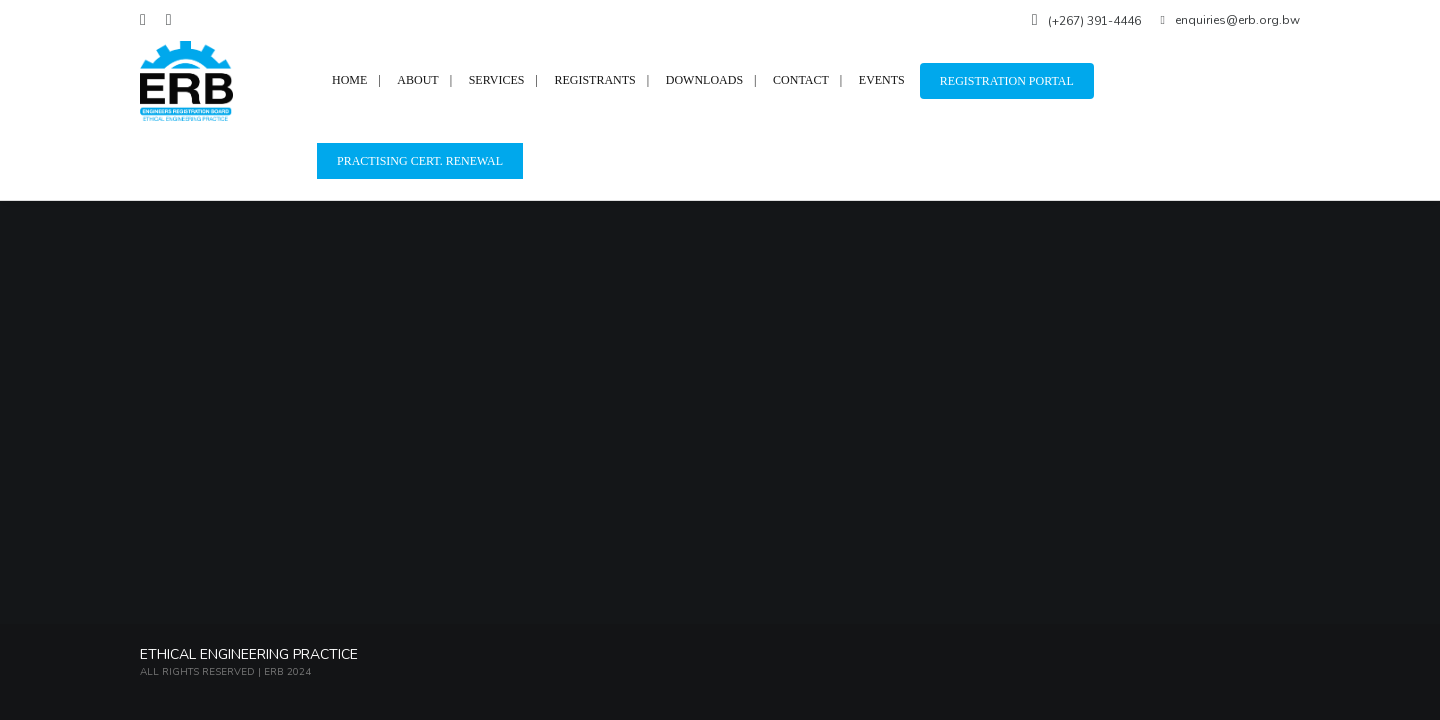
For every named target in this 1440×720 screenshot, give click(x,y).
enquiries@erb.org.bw (1230, 20)
